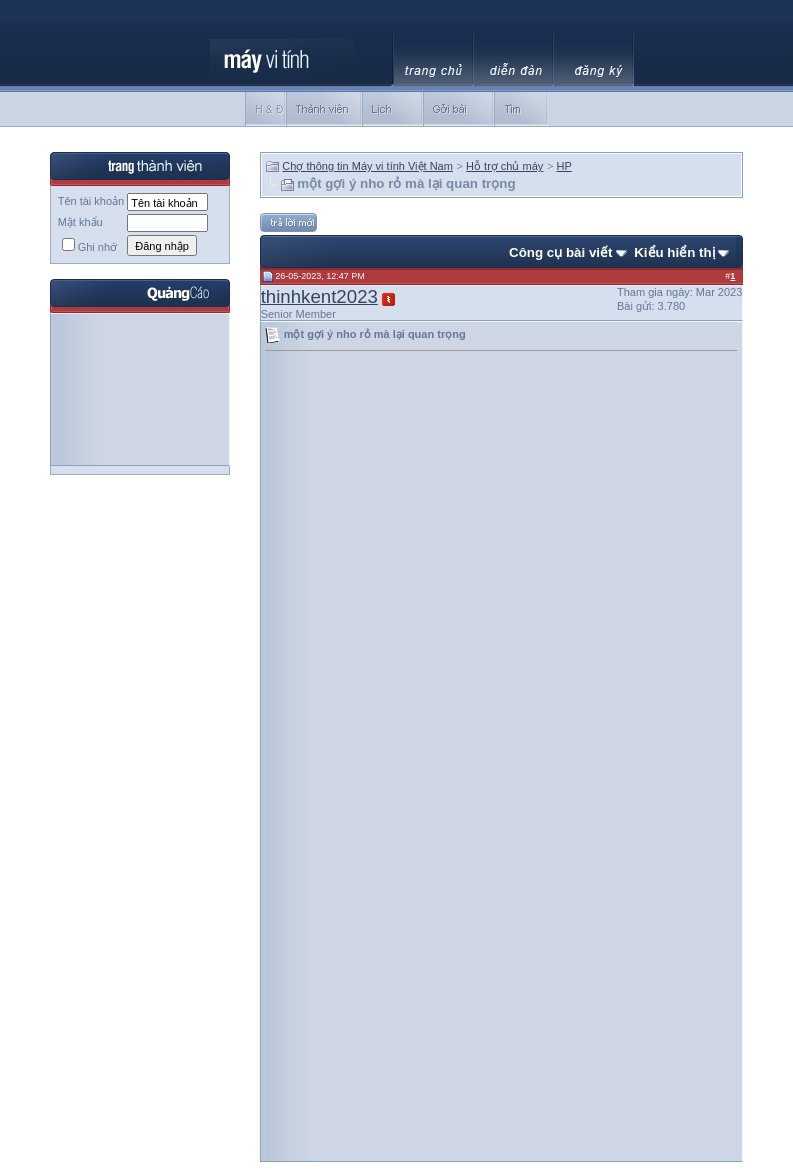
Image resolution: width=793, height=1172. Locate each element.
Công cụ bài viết (560, 252)
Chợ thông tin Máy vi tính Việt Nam (367, 166)
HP (564, 166)
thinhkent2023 (319, 296)
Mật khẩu (80, 222)
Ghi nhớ (89, 247)
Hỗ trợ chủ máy (504, 166)
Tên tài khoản (91, 201)
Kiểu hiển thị (674, 252)
